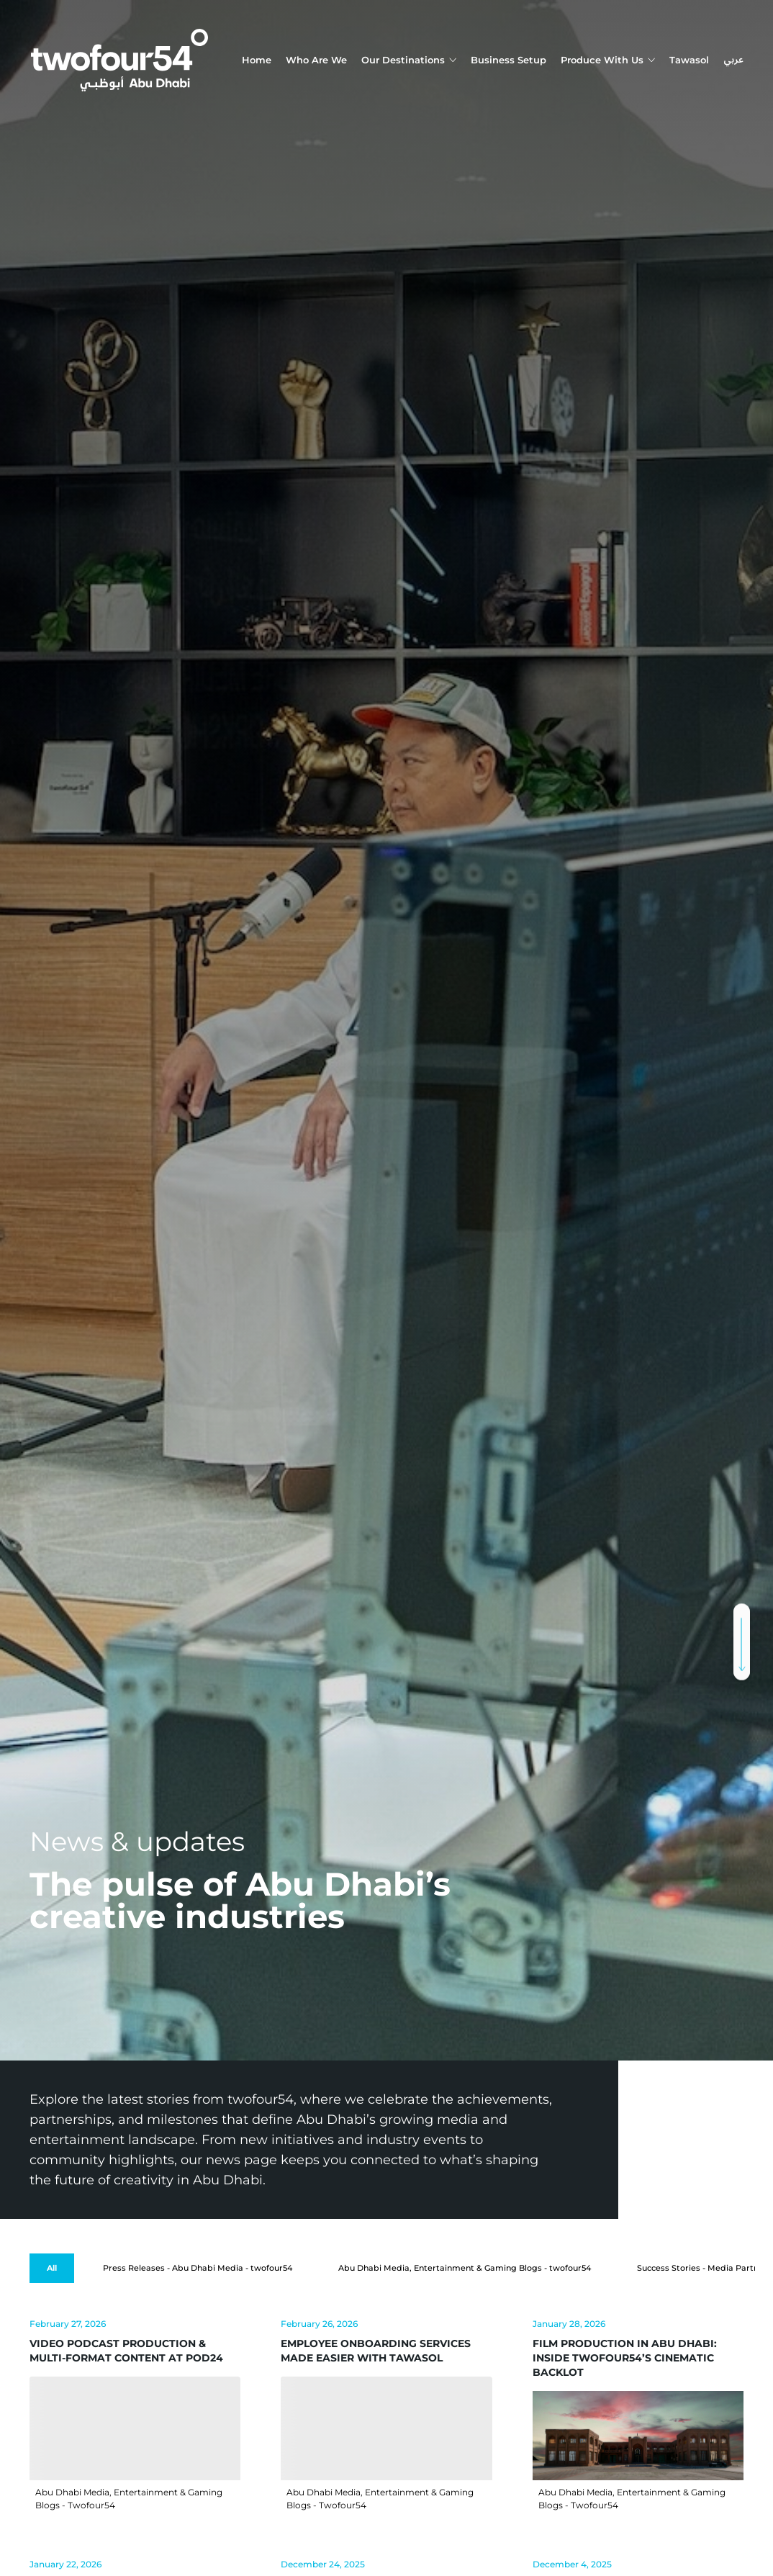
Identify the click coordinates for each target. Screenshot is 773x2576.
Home (256, 60)
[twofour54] (119, 60)
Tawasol (689, 60)
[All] (52, 2268)
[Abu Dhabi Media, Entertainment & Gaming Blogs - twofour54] (464, 2268)
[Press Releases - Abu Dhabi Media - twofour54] (197, 2268)
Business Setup (508, 60)
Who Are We (316, 60)
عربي (733, 60)
